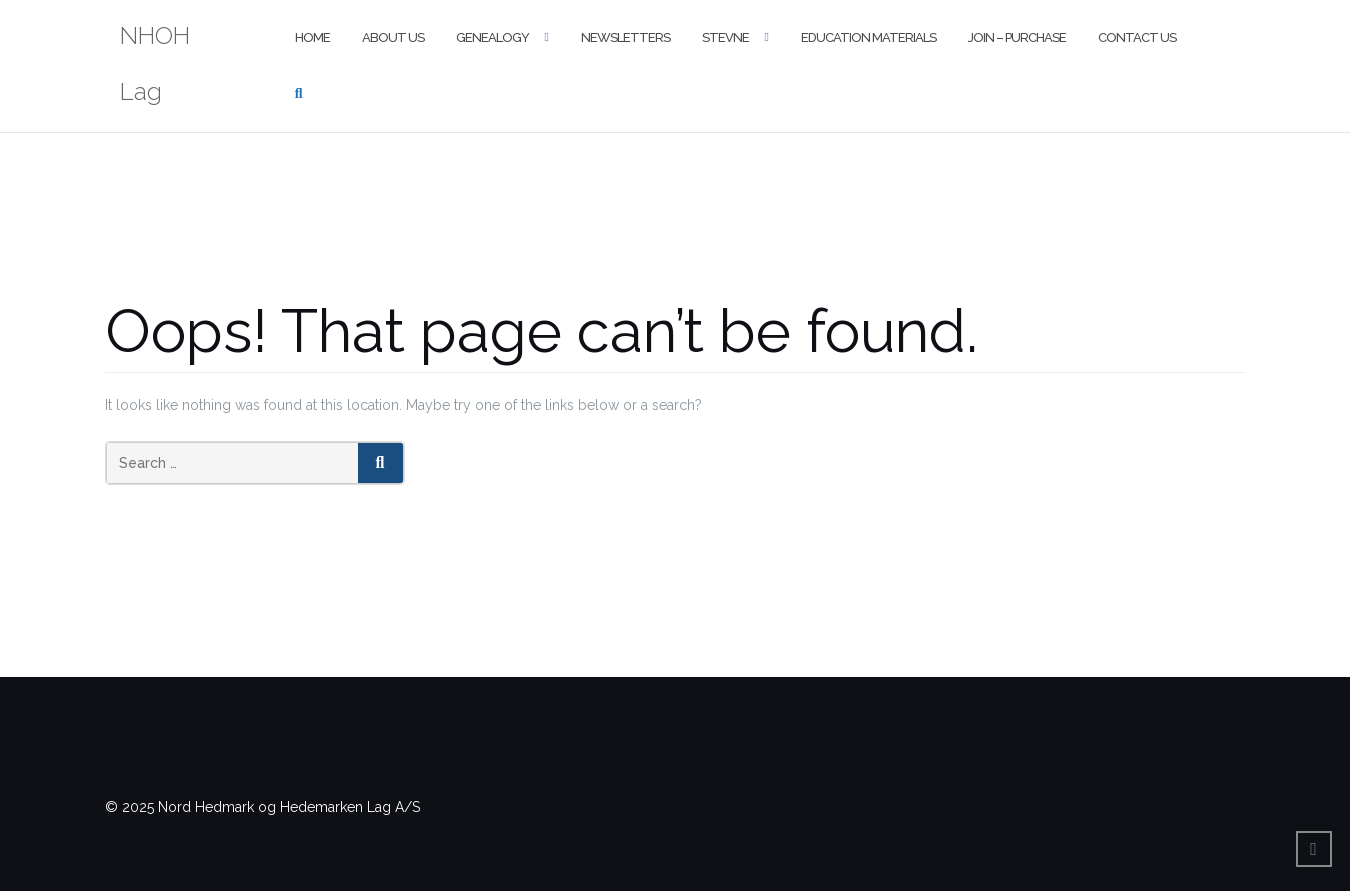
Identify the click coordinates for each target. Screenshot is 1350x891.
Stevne (725, 37)
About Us (393, 37)
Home (312, 37)
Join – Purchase (1017, 37)
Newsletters (625, 37)
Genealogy (492, 37)
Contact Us (1137, 37)
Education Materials (868, 37)
